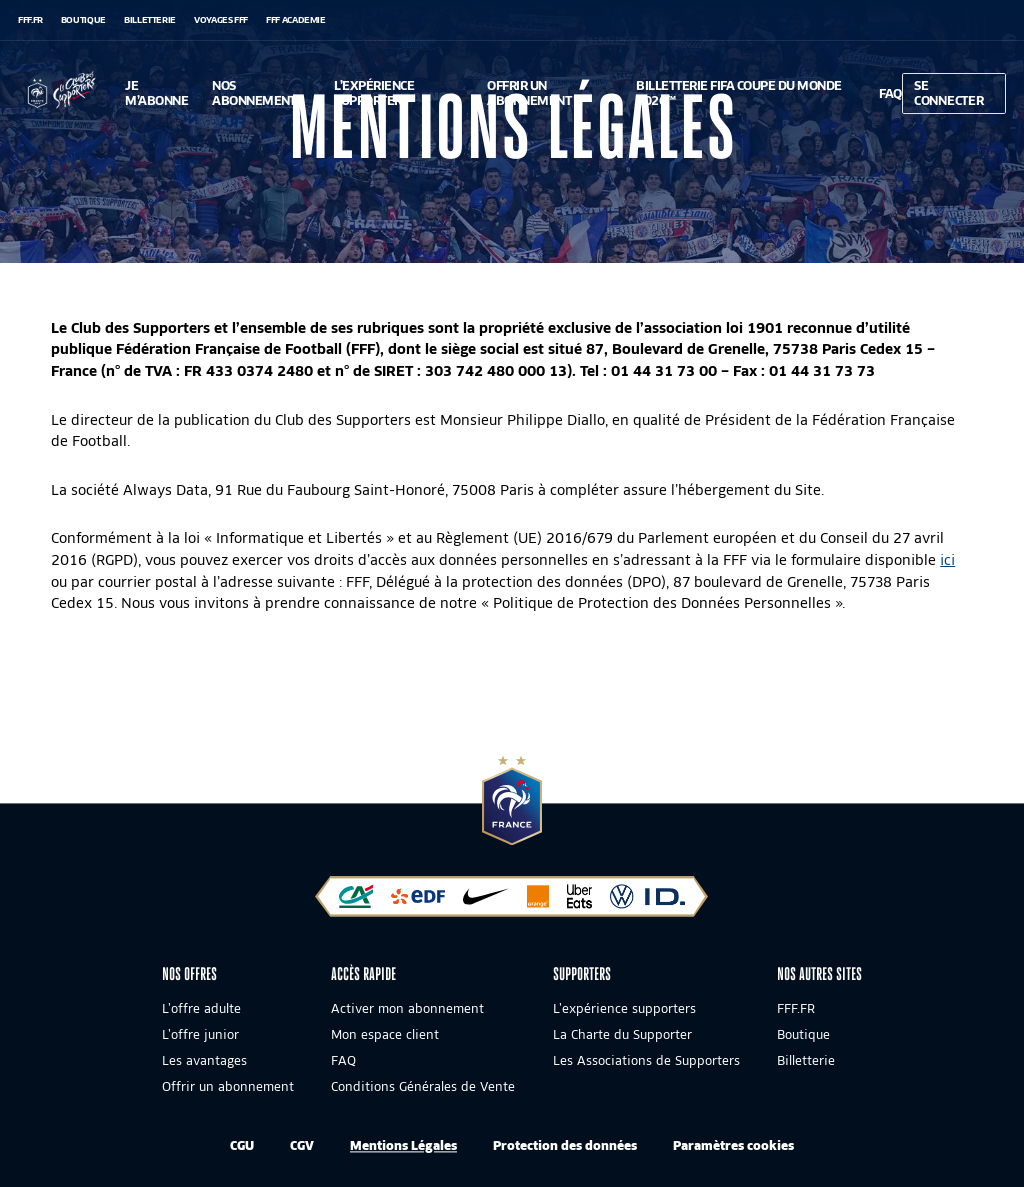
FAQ (343, 1061)
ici (947, 559)
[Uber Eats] (579, 901)
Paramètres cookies (733, 1145)
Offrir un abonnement (228, 1087)
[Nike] (486, 901)
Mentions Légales (403, 1145)
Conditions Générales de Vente (423, 1087)
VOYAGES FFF (221, 19)
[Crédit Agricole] (356, 901)
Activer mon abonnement (407, 1009)
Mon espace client (385, 1035)
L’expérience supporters (624, 1009)
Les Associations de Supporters (646, 1061)
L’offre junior (200, 1035)
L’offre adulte (201, 1009)
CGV (302, 1145)
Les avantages (204, 1061)
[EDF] (418, 901)
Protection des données (565, 1145)
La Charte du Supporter (622, 1035)
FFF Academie (296, 19)
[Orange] (538, 901)
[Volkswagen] (647, 901)
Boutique (83, 19)
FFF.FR (30, 19)
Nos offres (189, 973)
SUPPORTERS (582, 973)
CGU (242, 1145)
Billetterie (150, 19)
